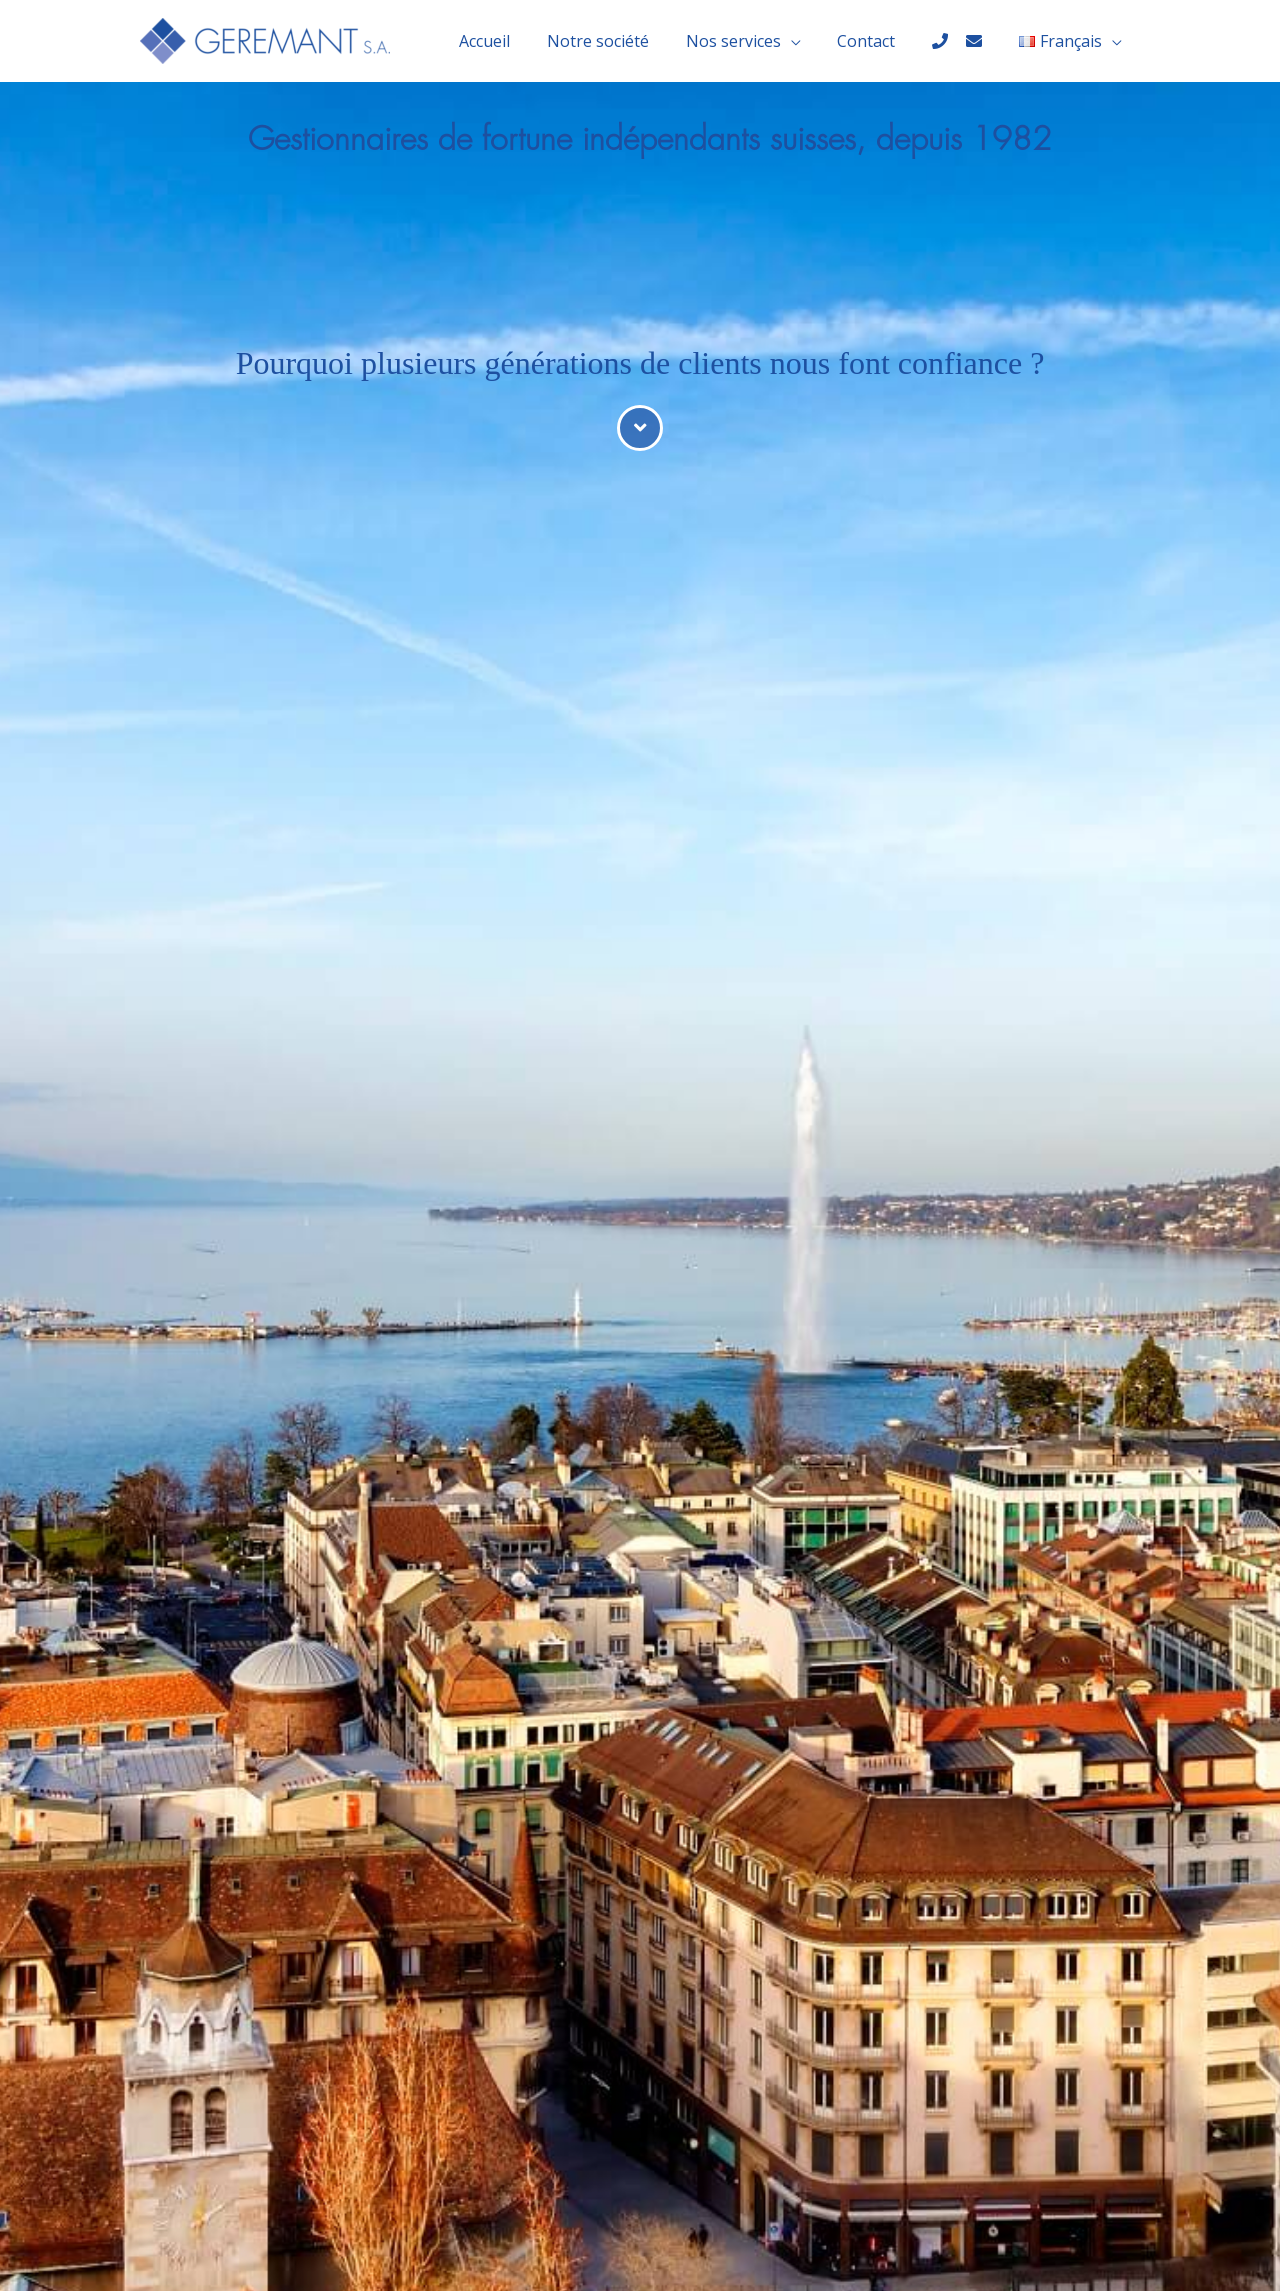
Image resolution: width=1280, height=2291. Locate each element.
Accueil (512, 41)
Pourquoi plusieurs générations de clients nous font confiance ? (640, 363)
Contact (880, 41)
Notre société (621, 41)
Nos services (751, 41)
